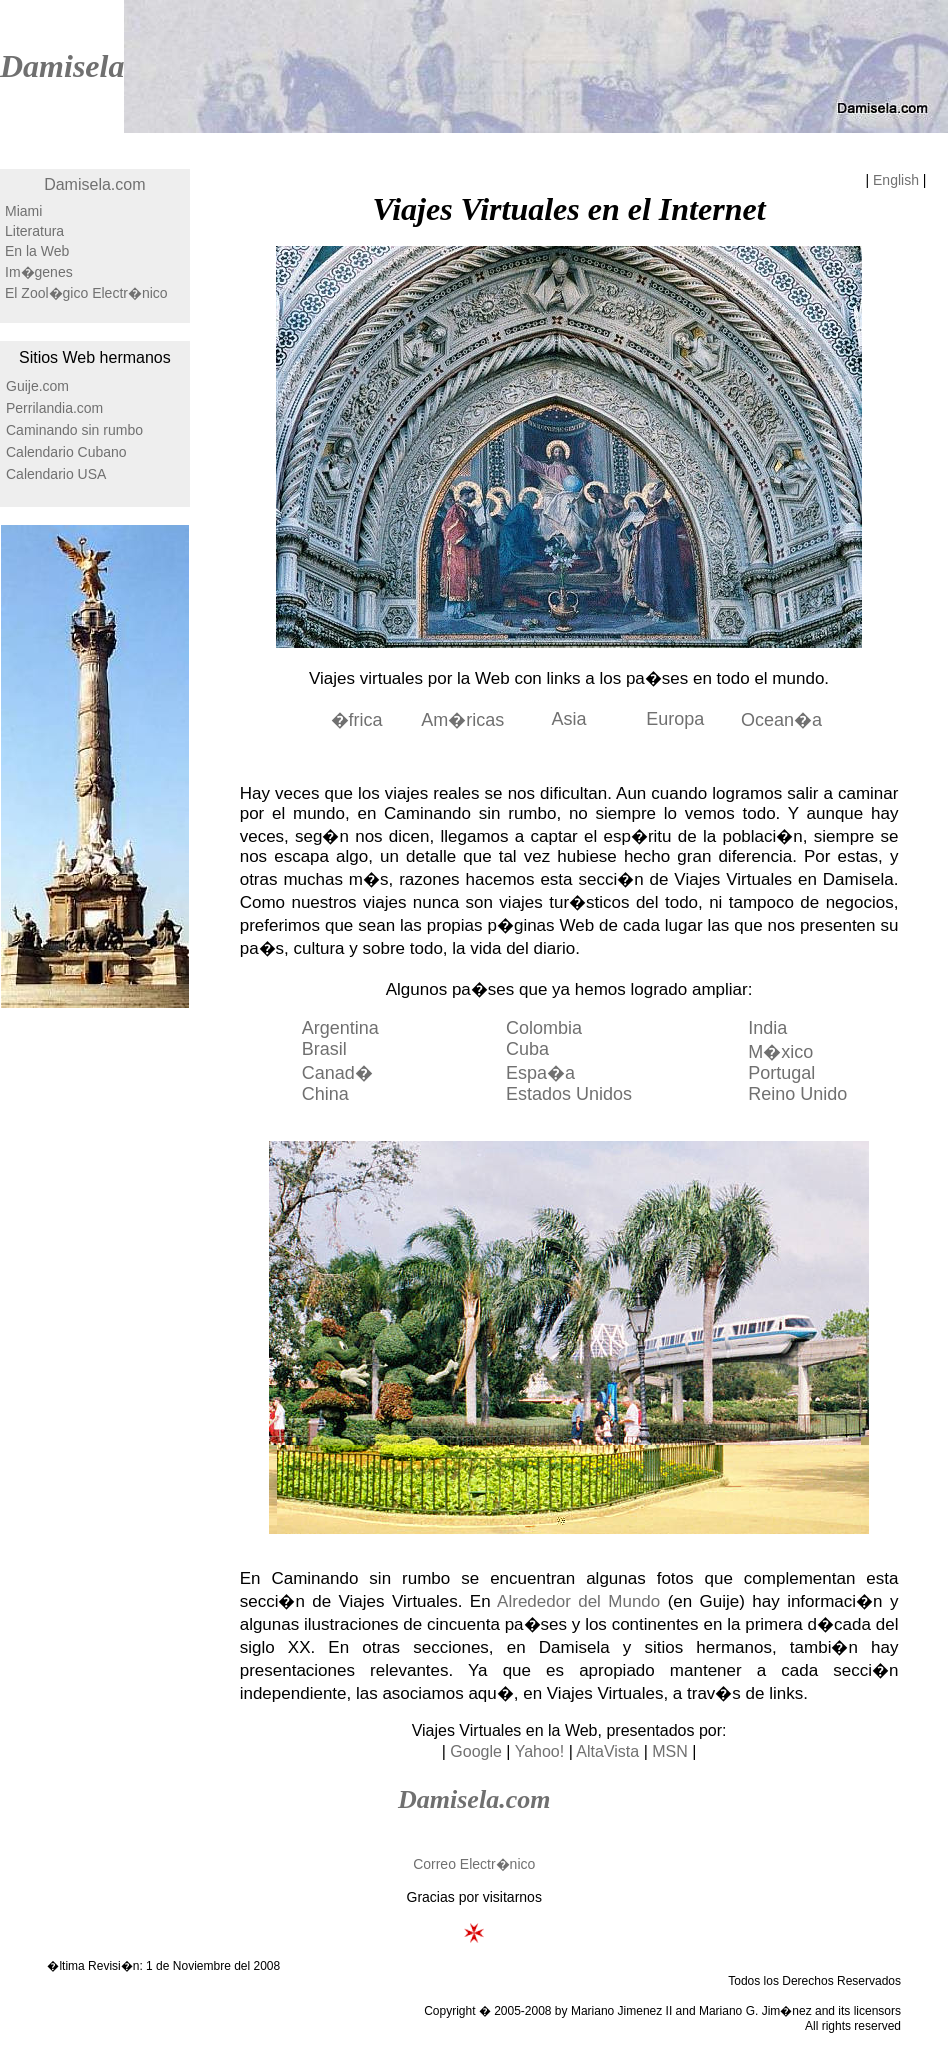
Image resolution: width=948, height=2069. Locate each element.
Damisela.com (94, 184)
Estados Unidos (569, 1094)
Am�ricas (462, 720)
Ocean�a (781, 720)
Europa (675, 719)
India (767, 1028)
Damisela (62, 66)
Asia (569, 719)
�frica (357, 720)
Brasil (324, 1049)
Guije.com (37, 386)
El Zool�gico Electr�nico (86, 293)
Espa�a (540, 1073)
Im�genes (39, 272)
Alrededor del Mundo (578, 1601)
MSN (670, 1751)
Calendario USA (56, 474)
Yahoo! (540, 1751)
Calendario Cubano (66, 452)
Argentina (340, 1028)
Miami (23, 211)
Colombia (544, 1028)
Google (476, 1751)
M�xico (780, 1052)
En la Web (37, 251)
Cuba (527, 1049)
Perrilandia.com (54, 408)
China (325, 1094)
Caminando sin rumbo (74, 430)
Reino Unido (797, 1094)
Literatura (34, 231)
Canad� (337, 1073)
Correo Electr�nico (474, 1864)
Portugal (781, 1073)
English (896, 180)
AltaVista (607, 1751)
